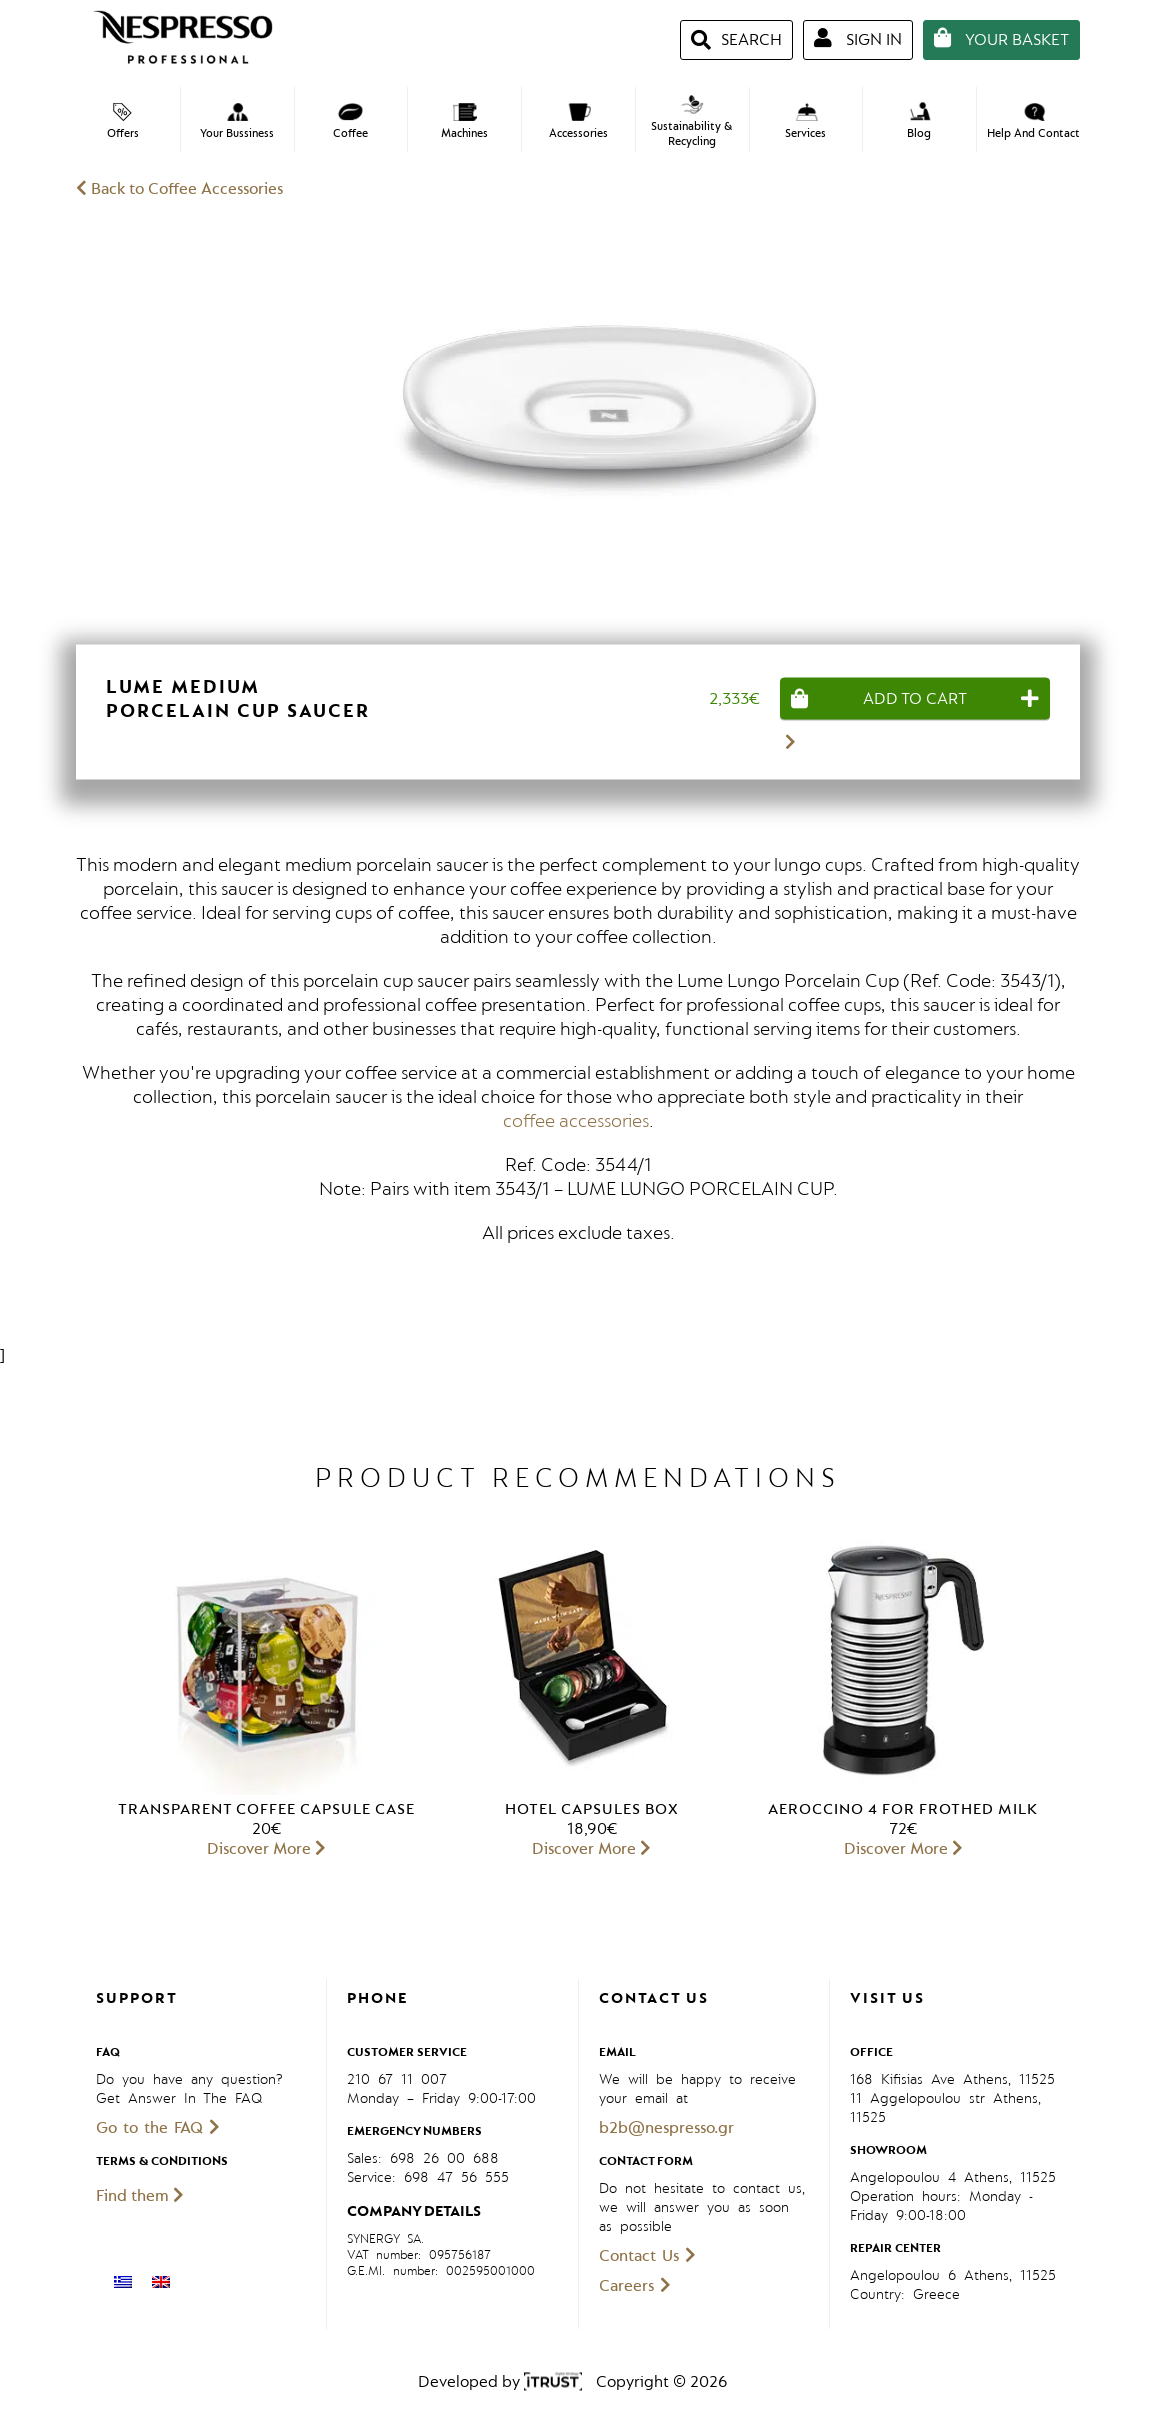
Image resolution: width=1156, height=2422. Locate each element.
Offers (123, 122)
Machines (464, 122)
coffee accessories (576, 1121)
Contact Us (647, 2256)
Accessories (578, 122)
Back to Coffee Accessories (179, 189)
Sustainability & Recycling (691, 122)
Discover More (266, 1849)
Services (805, 122)
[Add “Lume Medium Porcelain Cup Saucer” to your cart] (915, 698)
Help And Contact (1033, 122)
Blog (919, 121)
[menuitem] (123, 2282)
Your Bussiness (237, 122)
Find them (140, 2196)
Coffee (350, 122)
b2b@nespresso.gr (666, 2128)
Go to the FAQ (158, 2128)
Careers (635, 2286)
